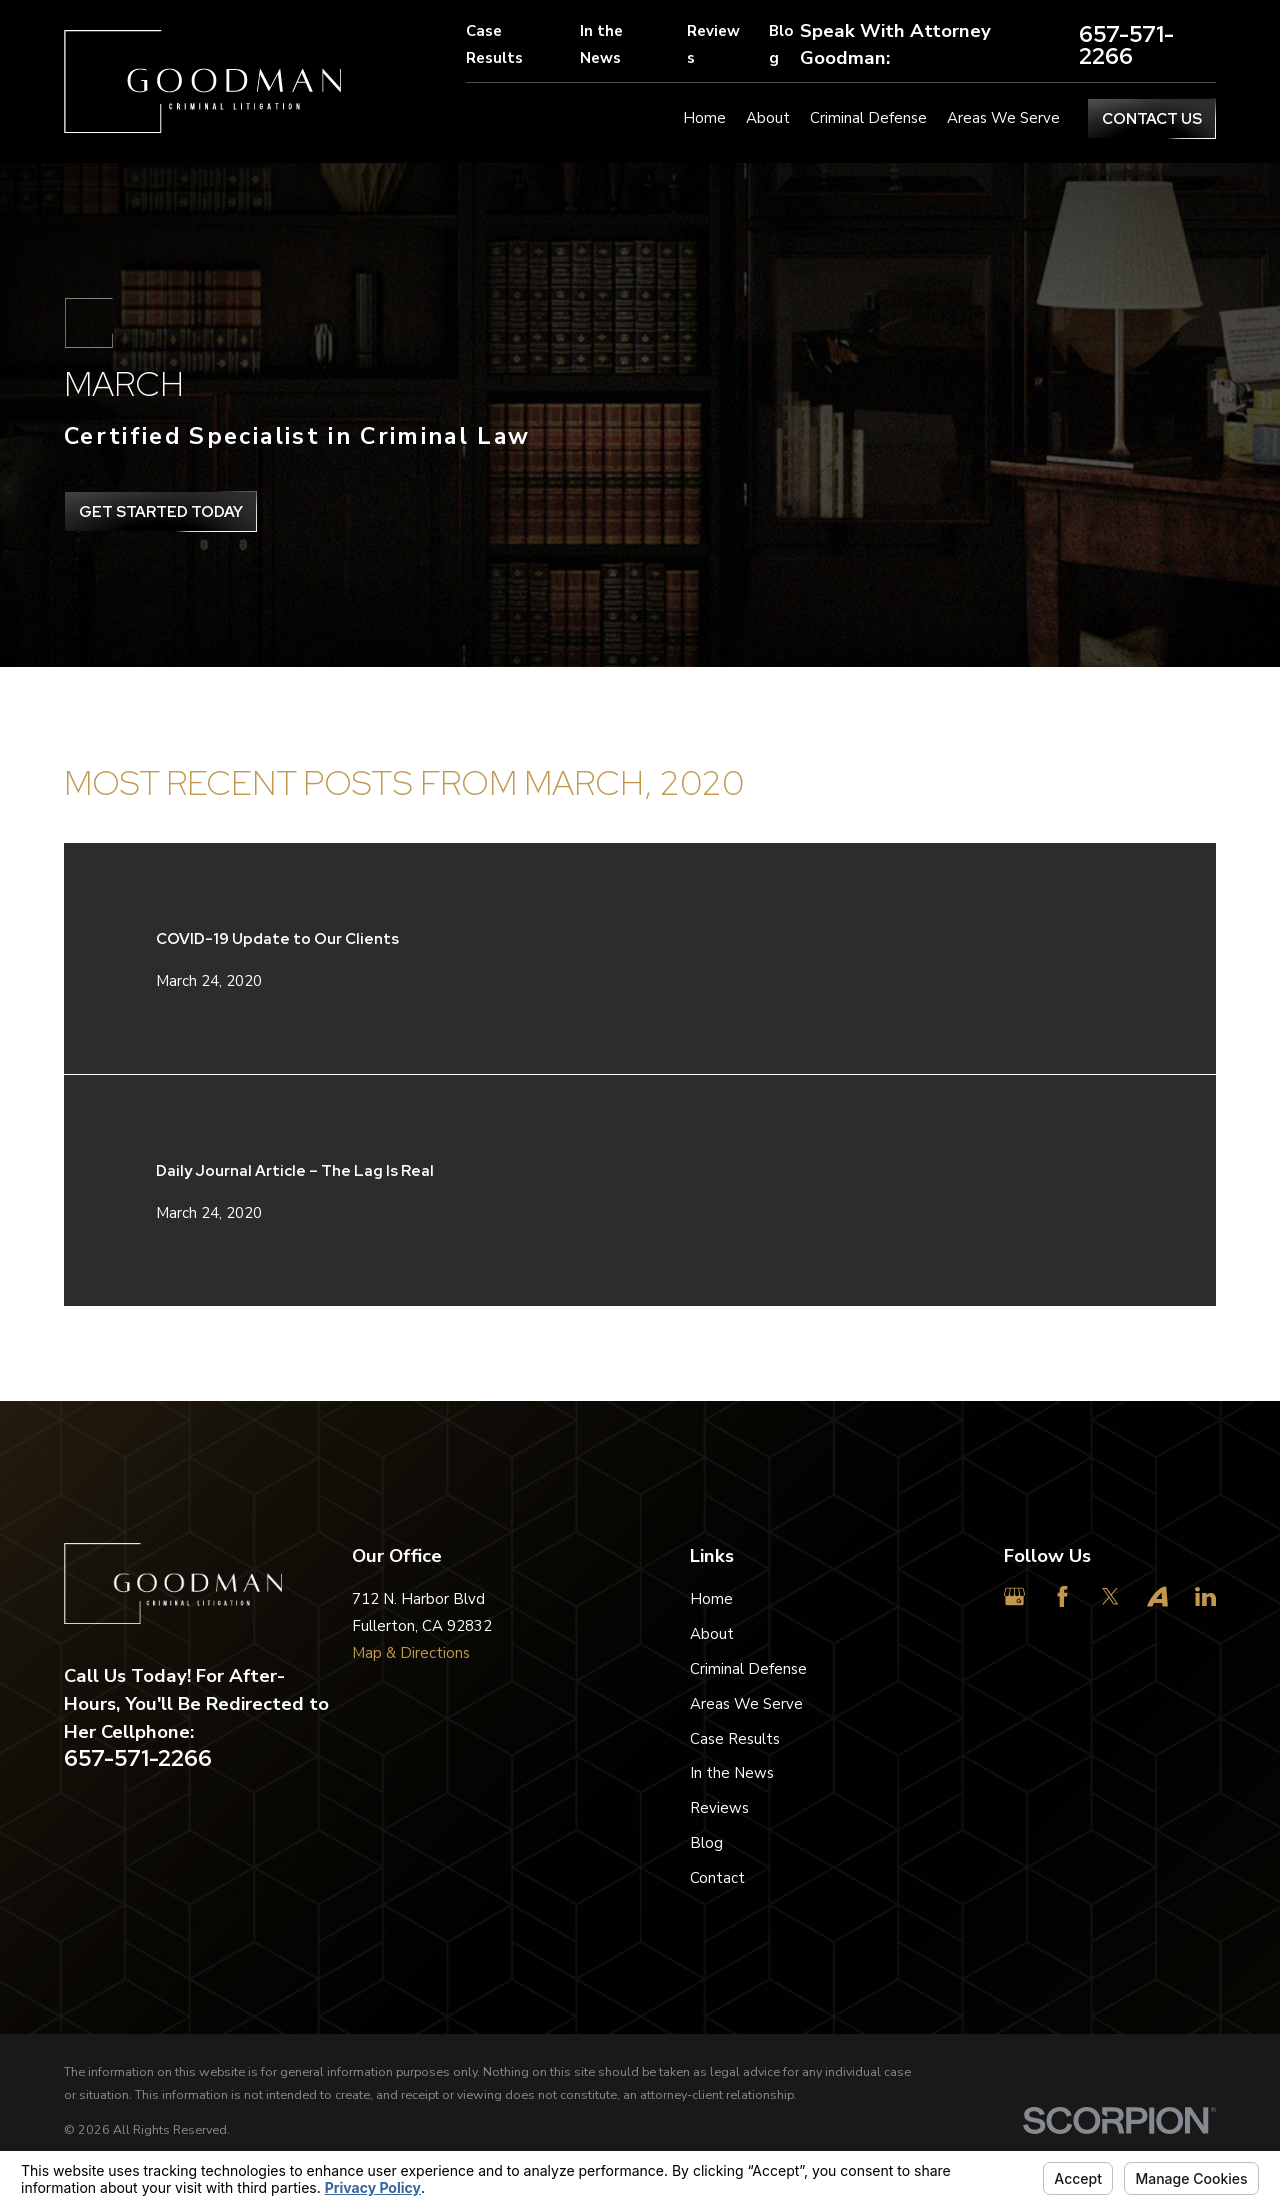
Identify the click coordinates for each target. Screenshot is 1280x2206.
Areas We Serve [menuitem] (1003, 118)
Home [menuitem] (704, 118)
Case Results (494, 44)
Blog (781, 44)
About (712, 1634)
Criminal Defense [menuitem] (868, 118)
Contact (717, 1878)
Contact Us (1152, 119)
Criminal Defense (748, 1669)
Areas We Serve (746, 1704)
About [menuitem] (768, 118)
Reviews (713, 44)
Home (711, 1599)
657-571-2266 (1126, 45)
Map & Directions (411, 1653)
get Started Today (161, 512)
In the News (601, 44)
